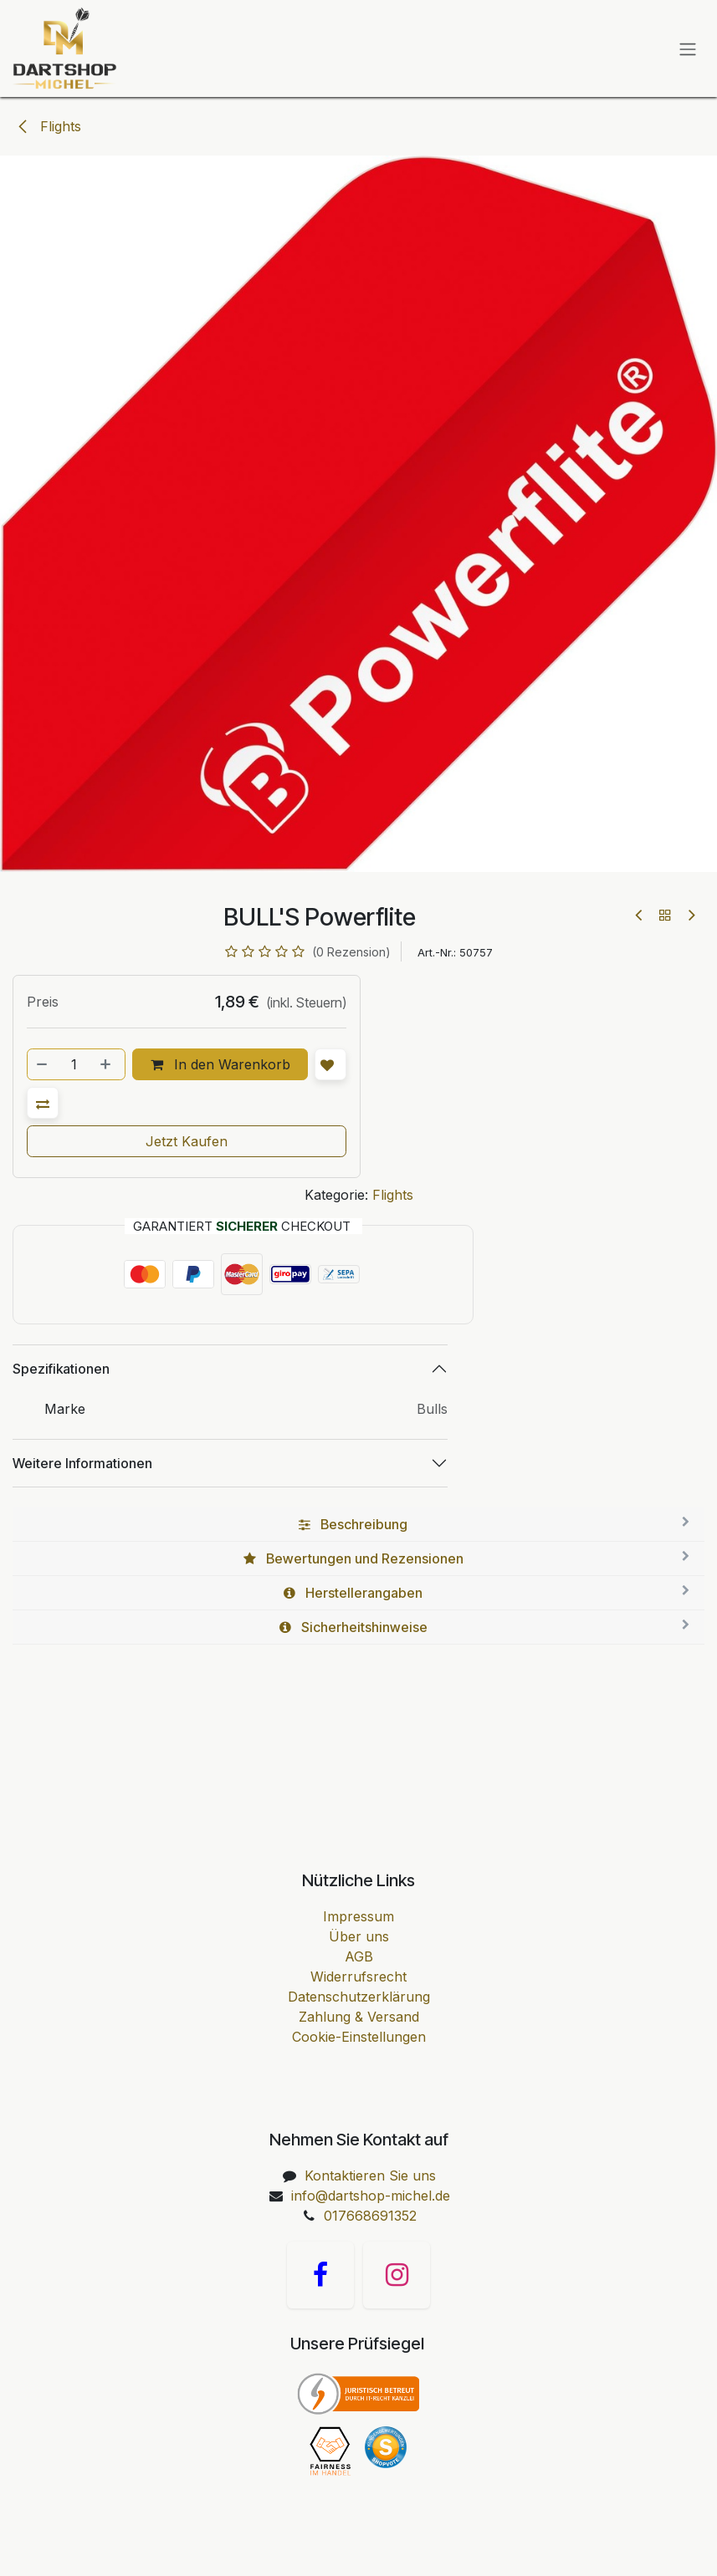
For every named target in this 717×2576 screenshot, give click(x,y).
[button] (43, 1103)
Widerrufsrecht (358, 1976)
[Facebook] (320, 2275)
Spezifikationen (61, 1368)
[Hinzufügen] (107, 1064)
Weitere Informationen (82, 1463)
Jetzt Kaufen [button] (187, 1141)
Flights (48, 126)
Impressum (358, 1916)
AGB (359, 1956)
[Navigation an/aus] (687, 48)
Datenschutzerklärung (359, 1996)
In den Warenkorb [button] (220, 1064)
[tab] (358, 1524)
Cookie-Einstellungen (359, 2036)
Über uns (359, 1936)
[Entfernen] (43, 1064)
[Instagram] (396, 2275)
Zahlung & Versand (359, 2016)
